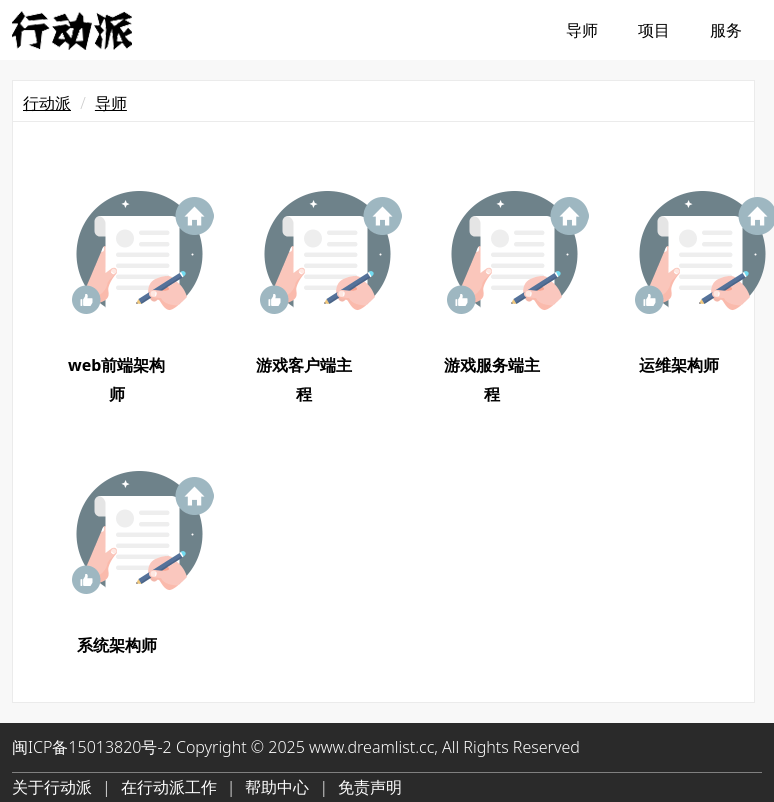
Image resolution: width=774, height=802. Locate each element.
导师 (582, 30)
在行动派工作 (169, 787)
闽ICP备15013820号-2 (92, 747)
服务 (726, 30)
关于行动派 (52, 787)
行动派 (47, 103)
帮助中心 (277, 787)
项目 (654, 30)
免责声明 (370, 787)
